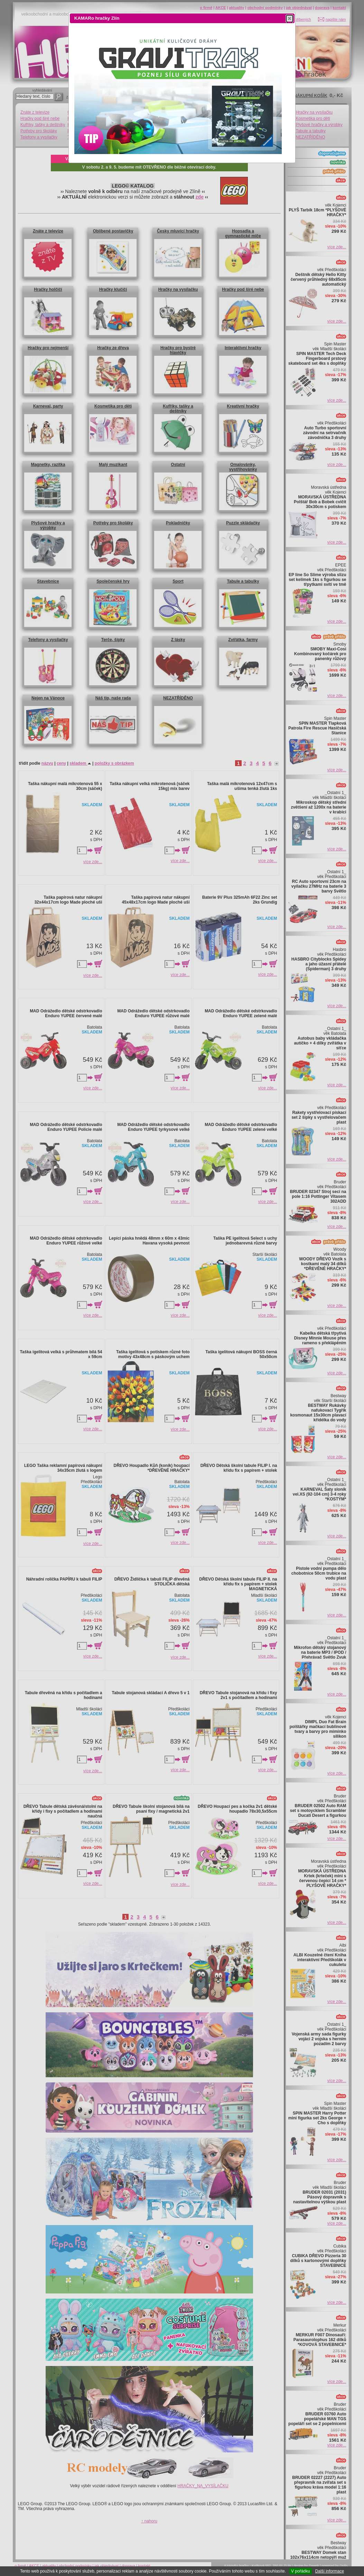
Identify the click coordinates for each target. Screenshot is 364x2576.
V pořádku (300, 2571)
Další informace (329, 2571)
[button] (289, 18)
